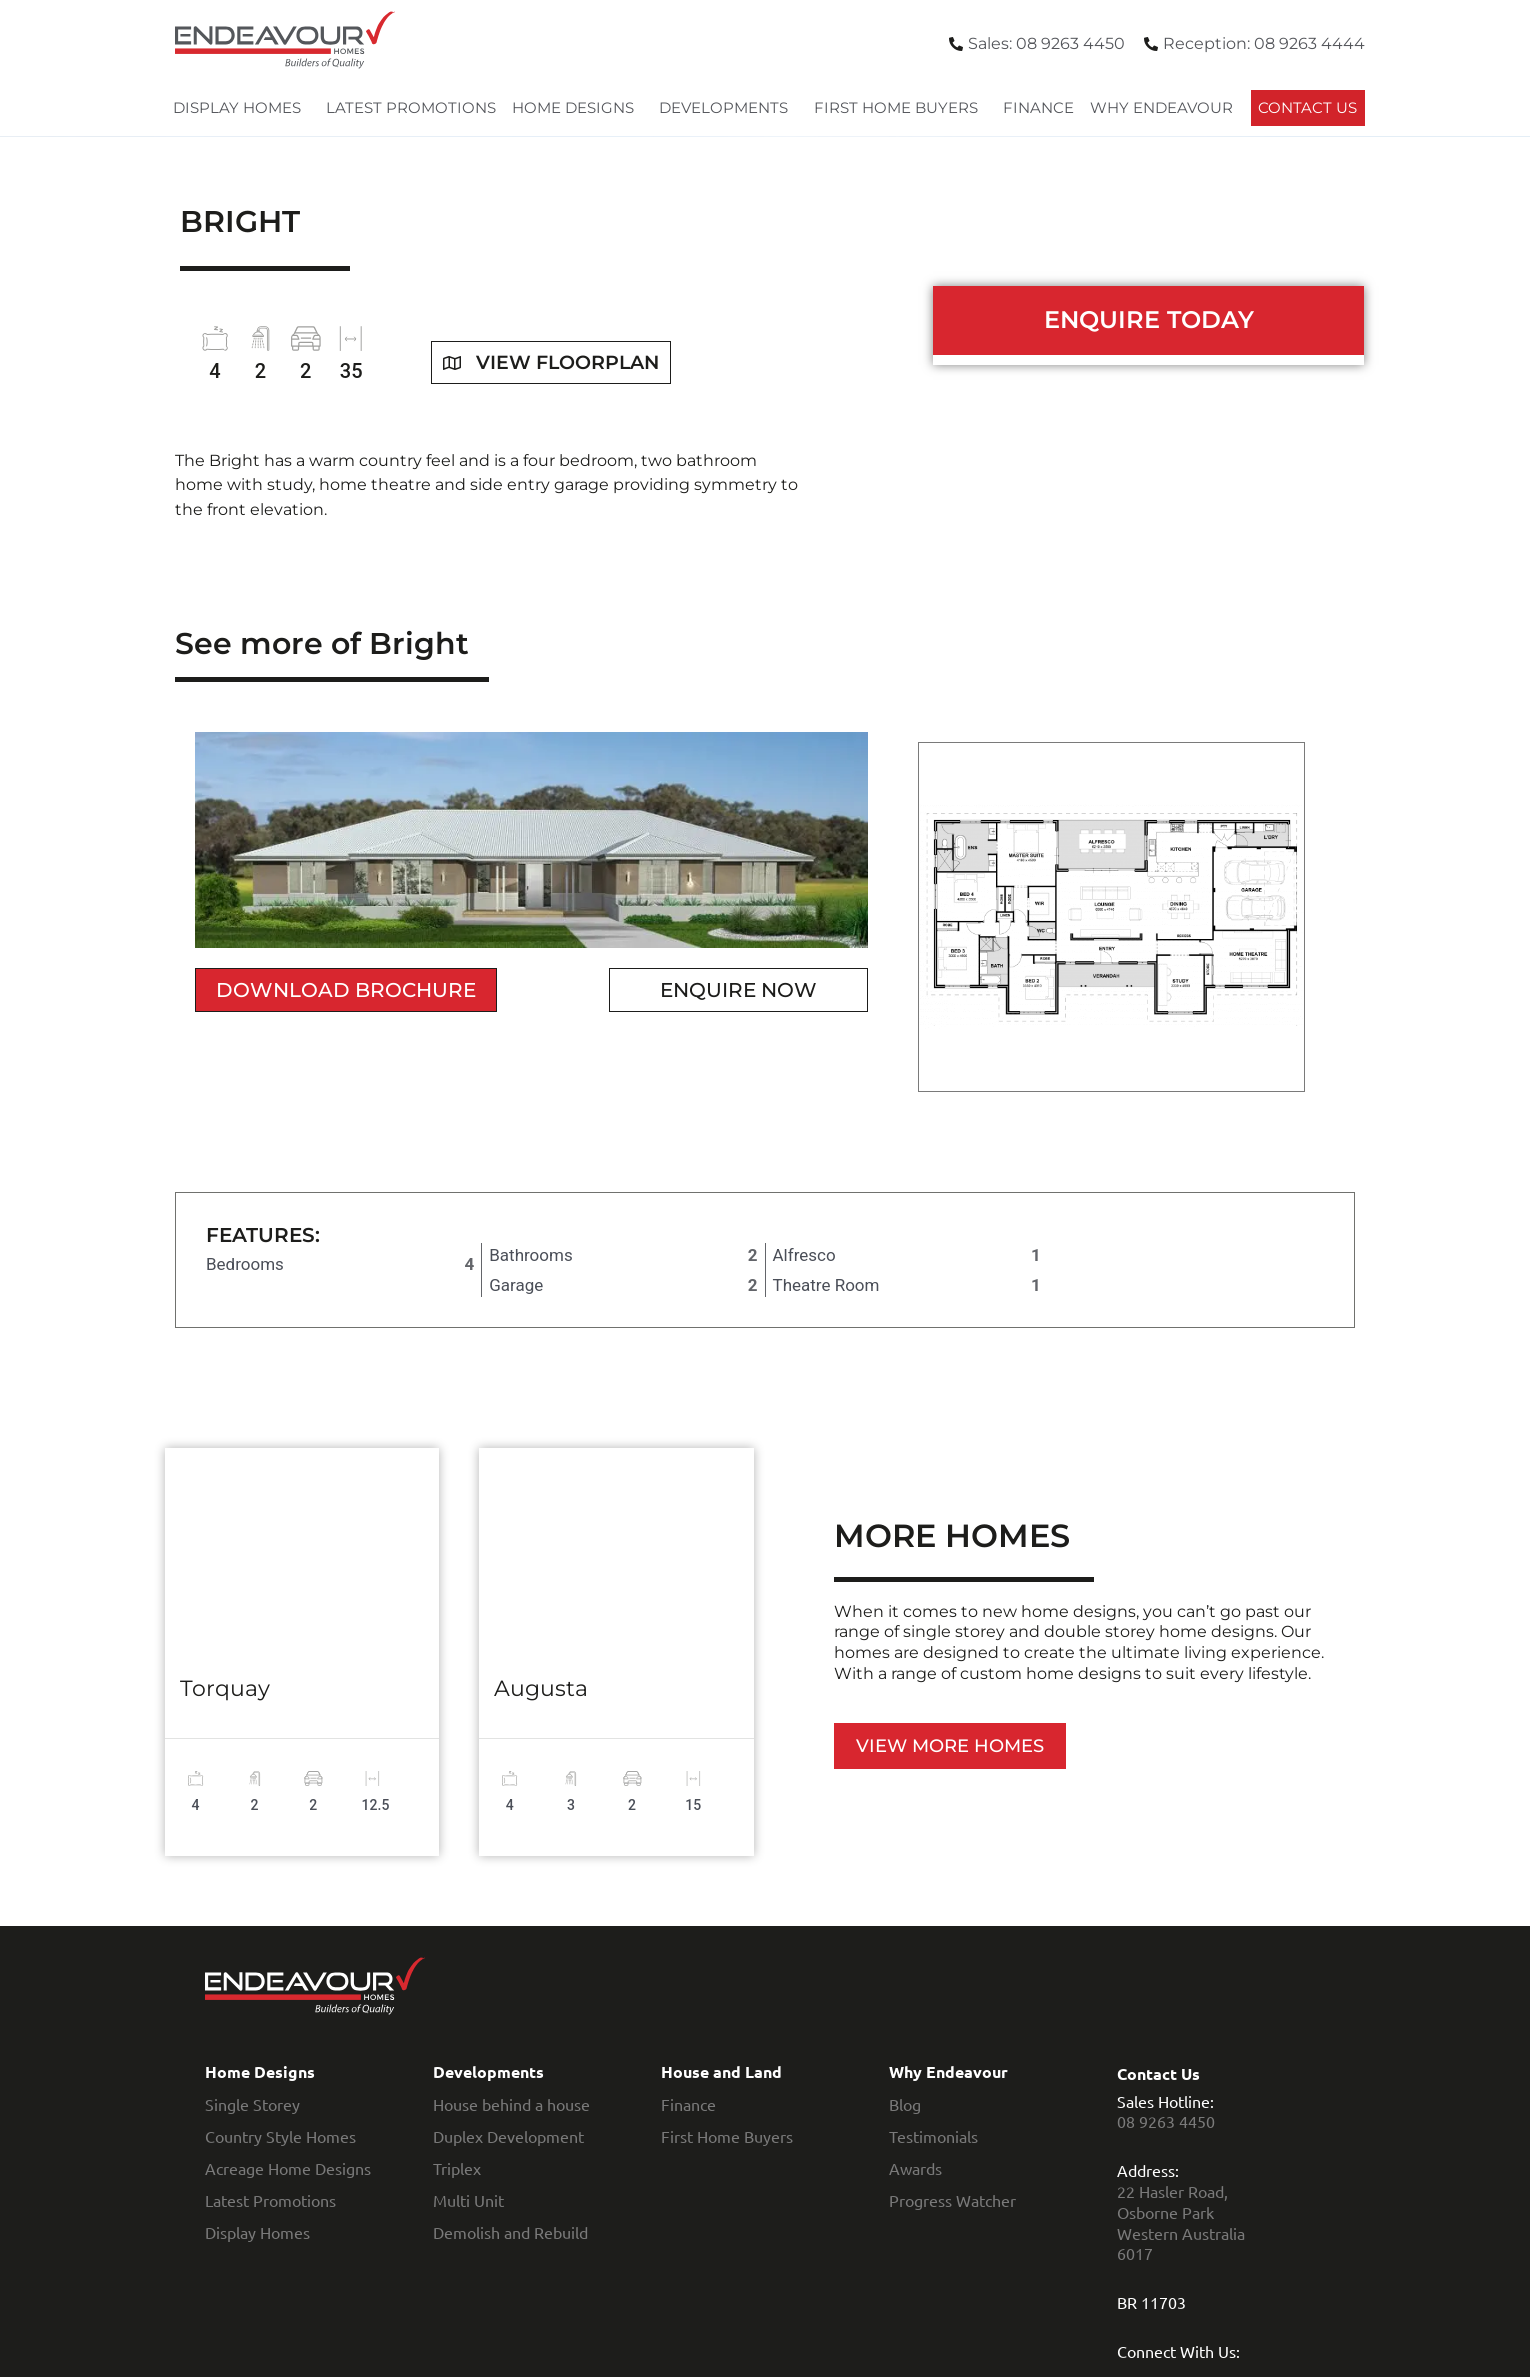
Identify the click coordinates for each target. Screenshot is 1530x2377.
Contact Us (1307, 107)
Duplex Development (508, 2136)
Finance (1038, 107)
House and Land (721, 2071)
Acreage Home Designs (288, 2168)
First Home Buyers (901, 108)
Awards (915, 2168)
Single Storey (252, 2104)
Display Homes (242, 108)
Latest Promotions (411, 107)
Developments (728, 108)
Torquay (225, 1688)
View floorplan (557, 362)
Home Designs (578, 108)
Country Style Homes (280, 2136)
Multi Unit (468, 2200)
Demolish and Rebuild (510, 2232)
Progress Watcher (952, 2200)
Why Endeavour (1166, 108)
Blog (905, 2104)
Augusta (541, 1688)
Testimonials (933, 2136)
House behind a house (511, 2104)
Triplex (457, 2168)
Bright (240, 221)
